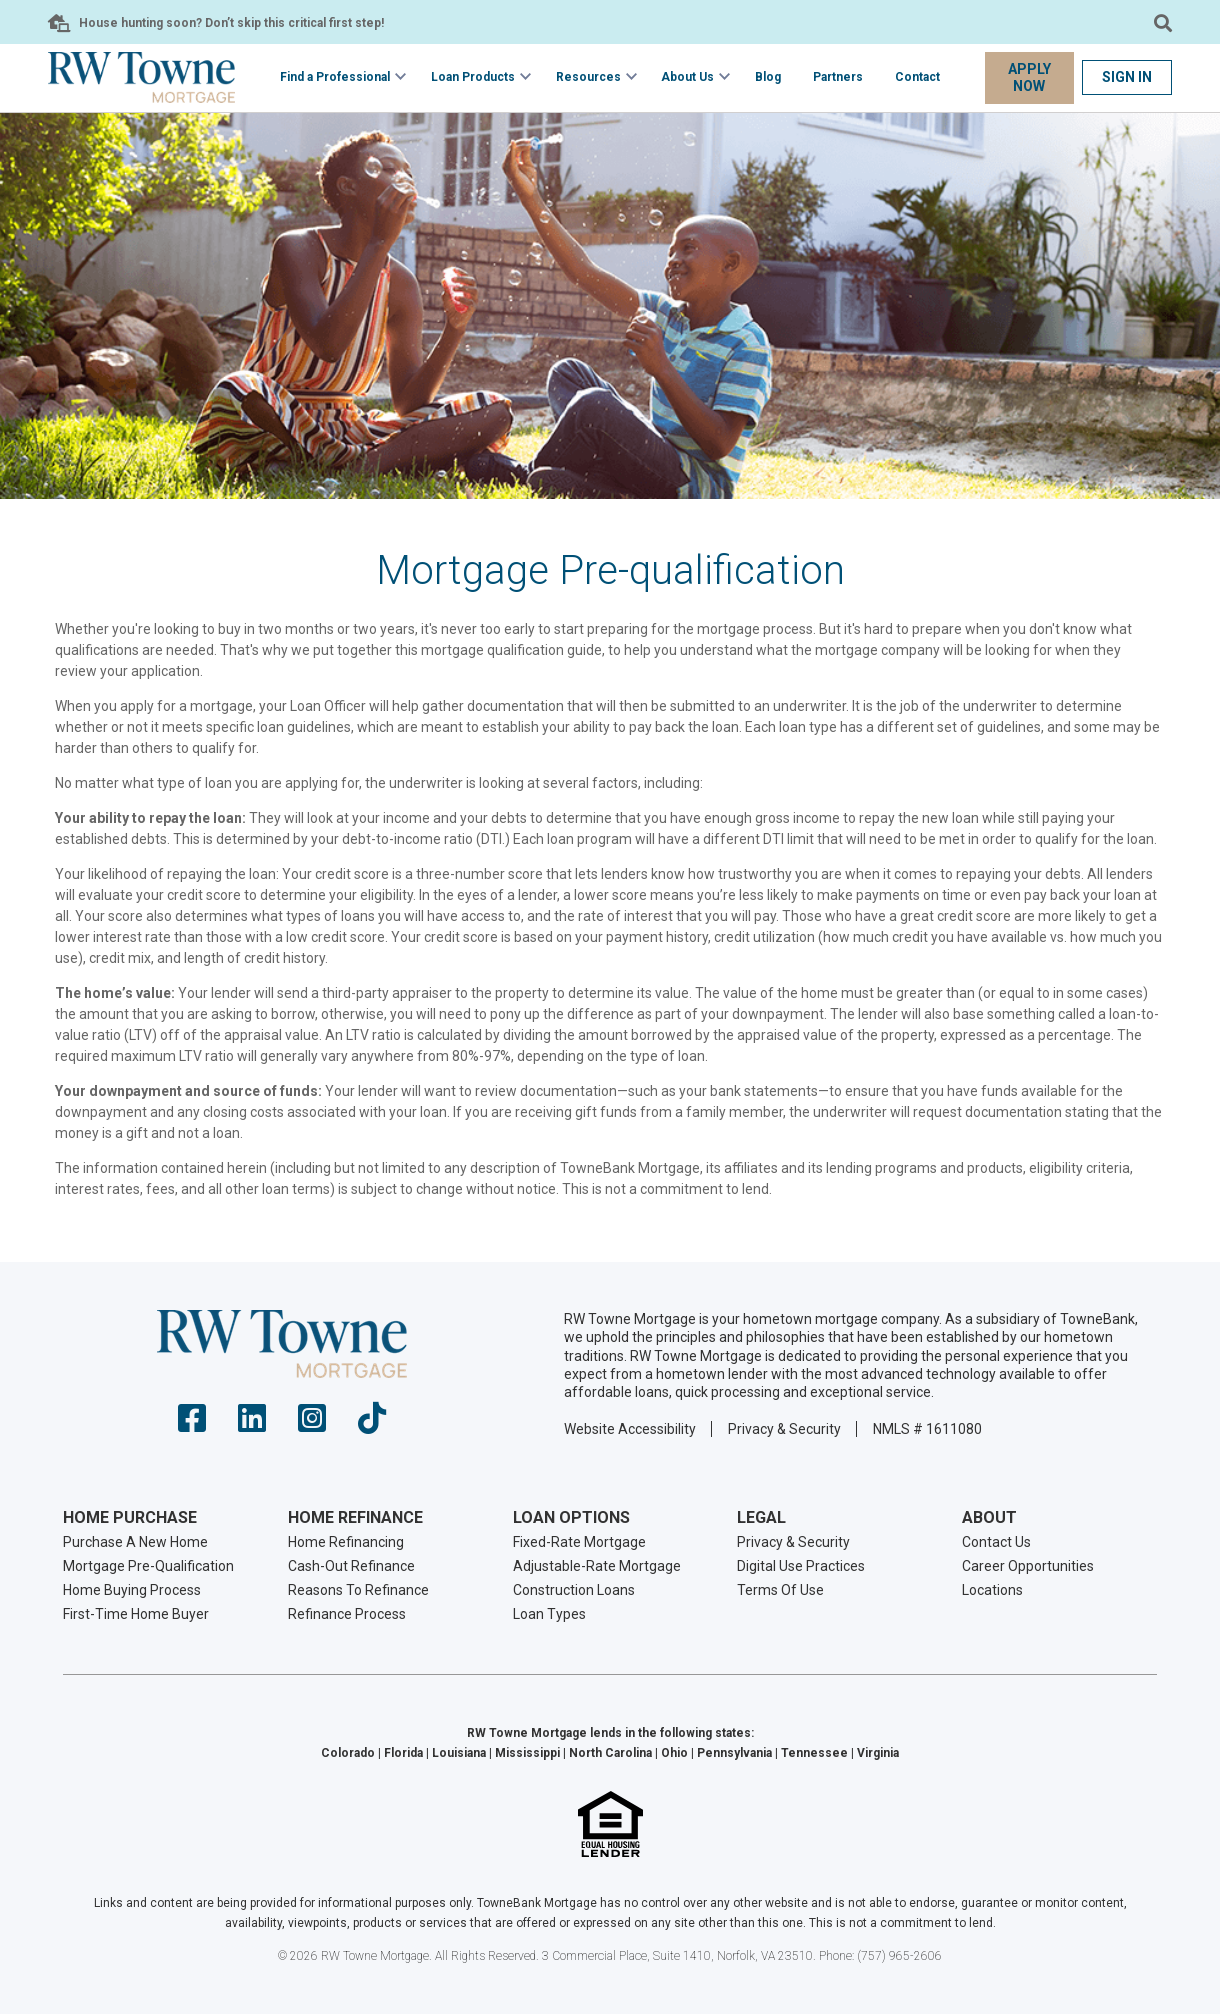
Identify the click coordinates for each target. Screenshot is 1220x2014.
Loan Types (549, 1614)
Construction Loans (574, 1590)
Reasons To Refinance (358, 1590)
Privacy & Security (784, 1429)
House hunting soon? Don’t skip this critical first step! (231, 23)
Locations (992, 1590)
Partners (838, 77)
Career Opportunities (1028, 1566)
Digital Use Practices (801, 1566)
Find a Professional (335, 77)
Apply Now (1029, 77)
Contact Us (996, 1542)
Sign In (1127, 77)
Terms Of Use (780, 1590)
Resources (588, 77)
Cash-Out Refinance (351, 1566)
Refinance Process (347, 1614)
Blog (768, 77)
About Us (687, 77)
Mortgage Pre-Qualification (148, 1566)
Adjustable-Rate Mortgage (597, 1566)
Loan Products (473, 77)
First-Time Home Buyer (136, 1614)
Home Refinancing (346, 1542)
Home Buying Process (132, 1590)
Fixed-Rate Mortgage (579, 1542)
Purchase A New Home (135, 1542)
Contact (917, 77)
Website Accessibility (630, 1429)
